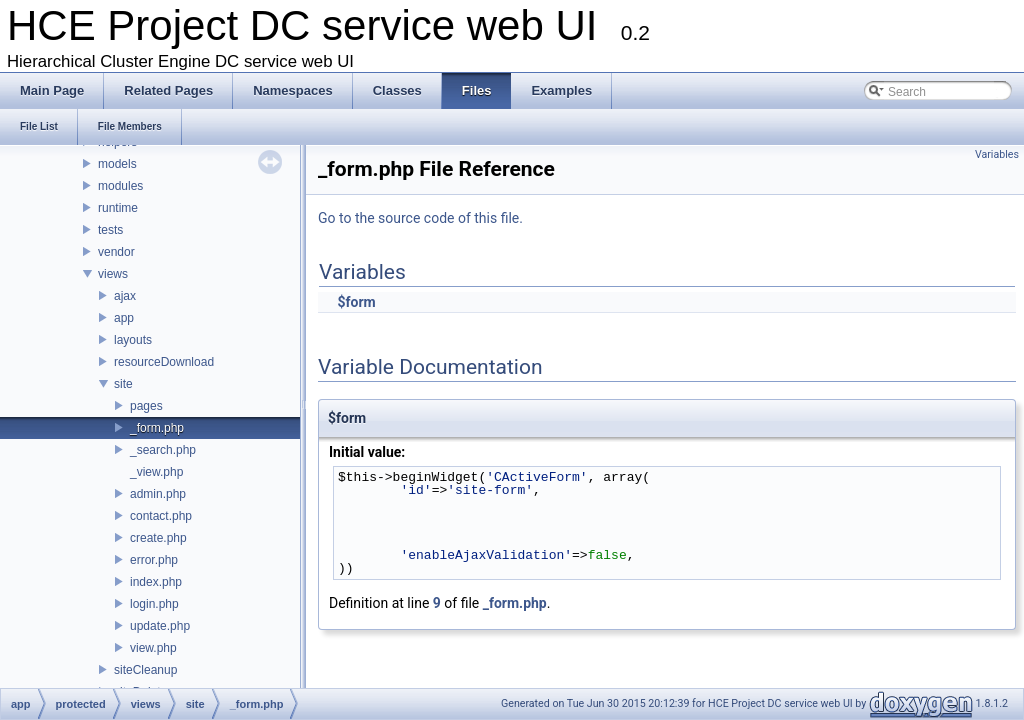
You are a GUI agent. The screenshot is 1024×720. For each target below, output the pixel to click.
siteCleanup (145, 670)
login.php (154, 604)
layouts (133, 340)
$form (356, 302)
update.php (160, 626)
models (117, 164)
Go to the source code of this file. (420, 218)
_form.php (157, 428)
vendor (116, 252)
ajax (125, 296)
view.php (153, 648)
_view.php (156, 472)
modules (120, 186)
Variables (997, 154)
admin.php (158, 494)
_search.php (163, 450)
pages (146, 406)
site (123, 384)
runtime (118, 208)
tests (110, 230)
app (124, 318)
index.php (156, 582)
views (113, 274)
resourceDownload (164, 362)
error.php (154, 560)
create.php (158, 538)
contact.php (161, 516)
